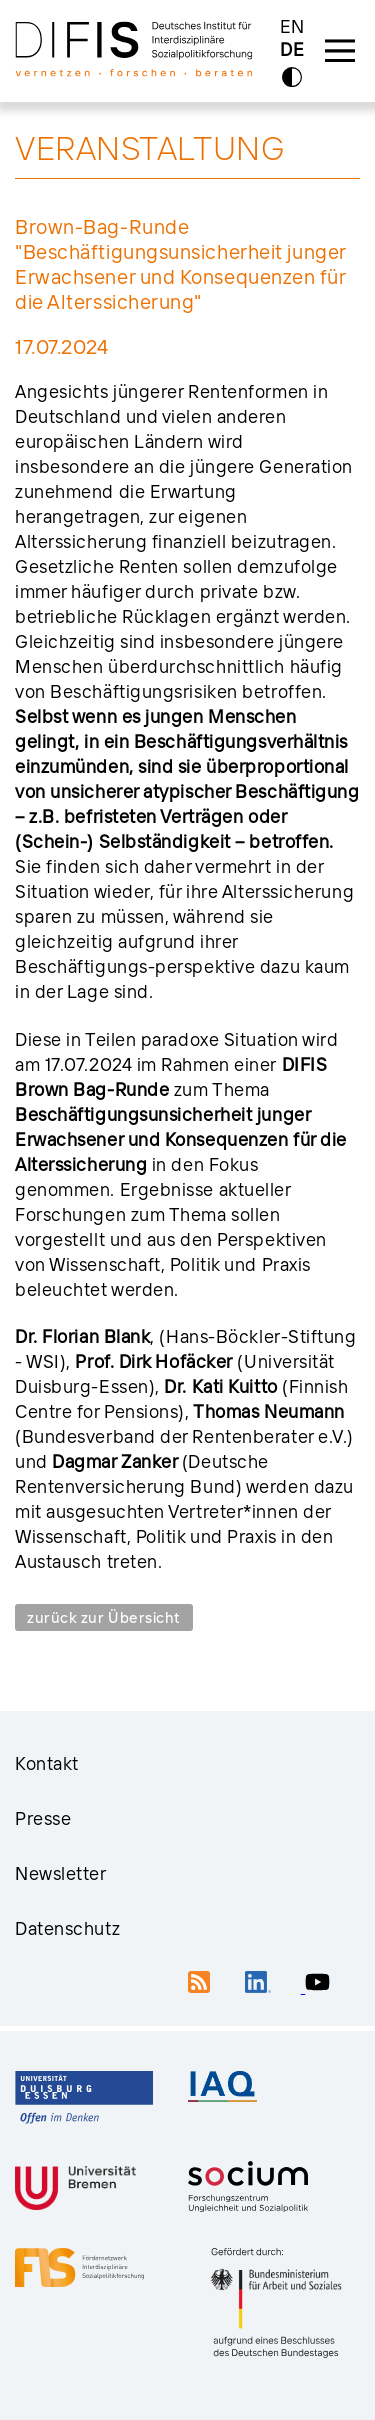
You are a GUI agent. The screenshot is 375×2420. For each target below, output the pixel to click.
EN (292, 26)
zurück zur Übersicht (104, 1617)
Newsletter (61, 1873)
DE (292, 50)
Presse (43, 1818)
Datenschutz (67, 1928)
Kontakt (47, 1763)
